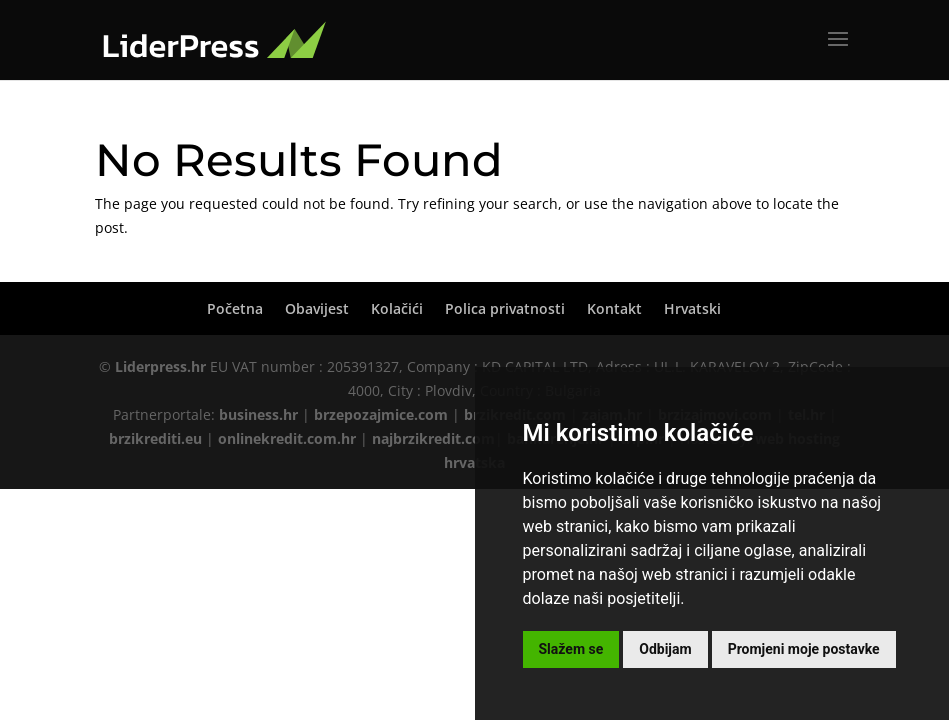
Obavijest (317, 308)
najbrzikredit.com (433, 438)
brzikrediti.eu (155, 438)
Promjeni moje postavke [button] (804, 649)
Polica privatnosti (505, 308)
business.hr (258, 414)
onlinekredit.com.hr (287, 438)
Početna (235, 308)
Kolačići (397, 308)
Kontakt (614, 308)
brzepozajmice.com (381, 414)
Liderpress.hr (160, 366)
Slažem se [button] (571, 649)
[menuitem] (692, 309)
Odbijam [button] (665, 649)
